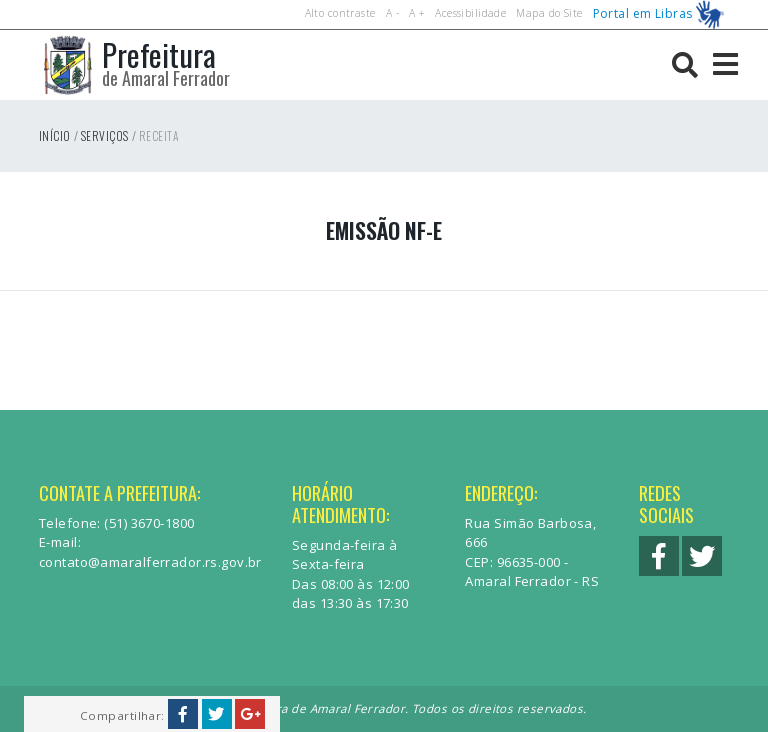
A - (392, 13)
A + (417, 13)
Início (55, 135)
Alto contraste (340, 13)
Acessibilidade (470, 13)
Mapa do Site (549, 13)
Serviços (104, 135)
